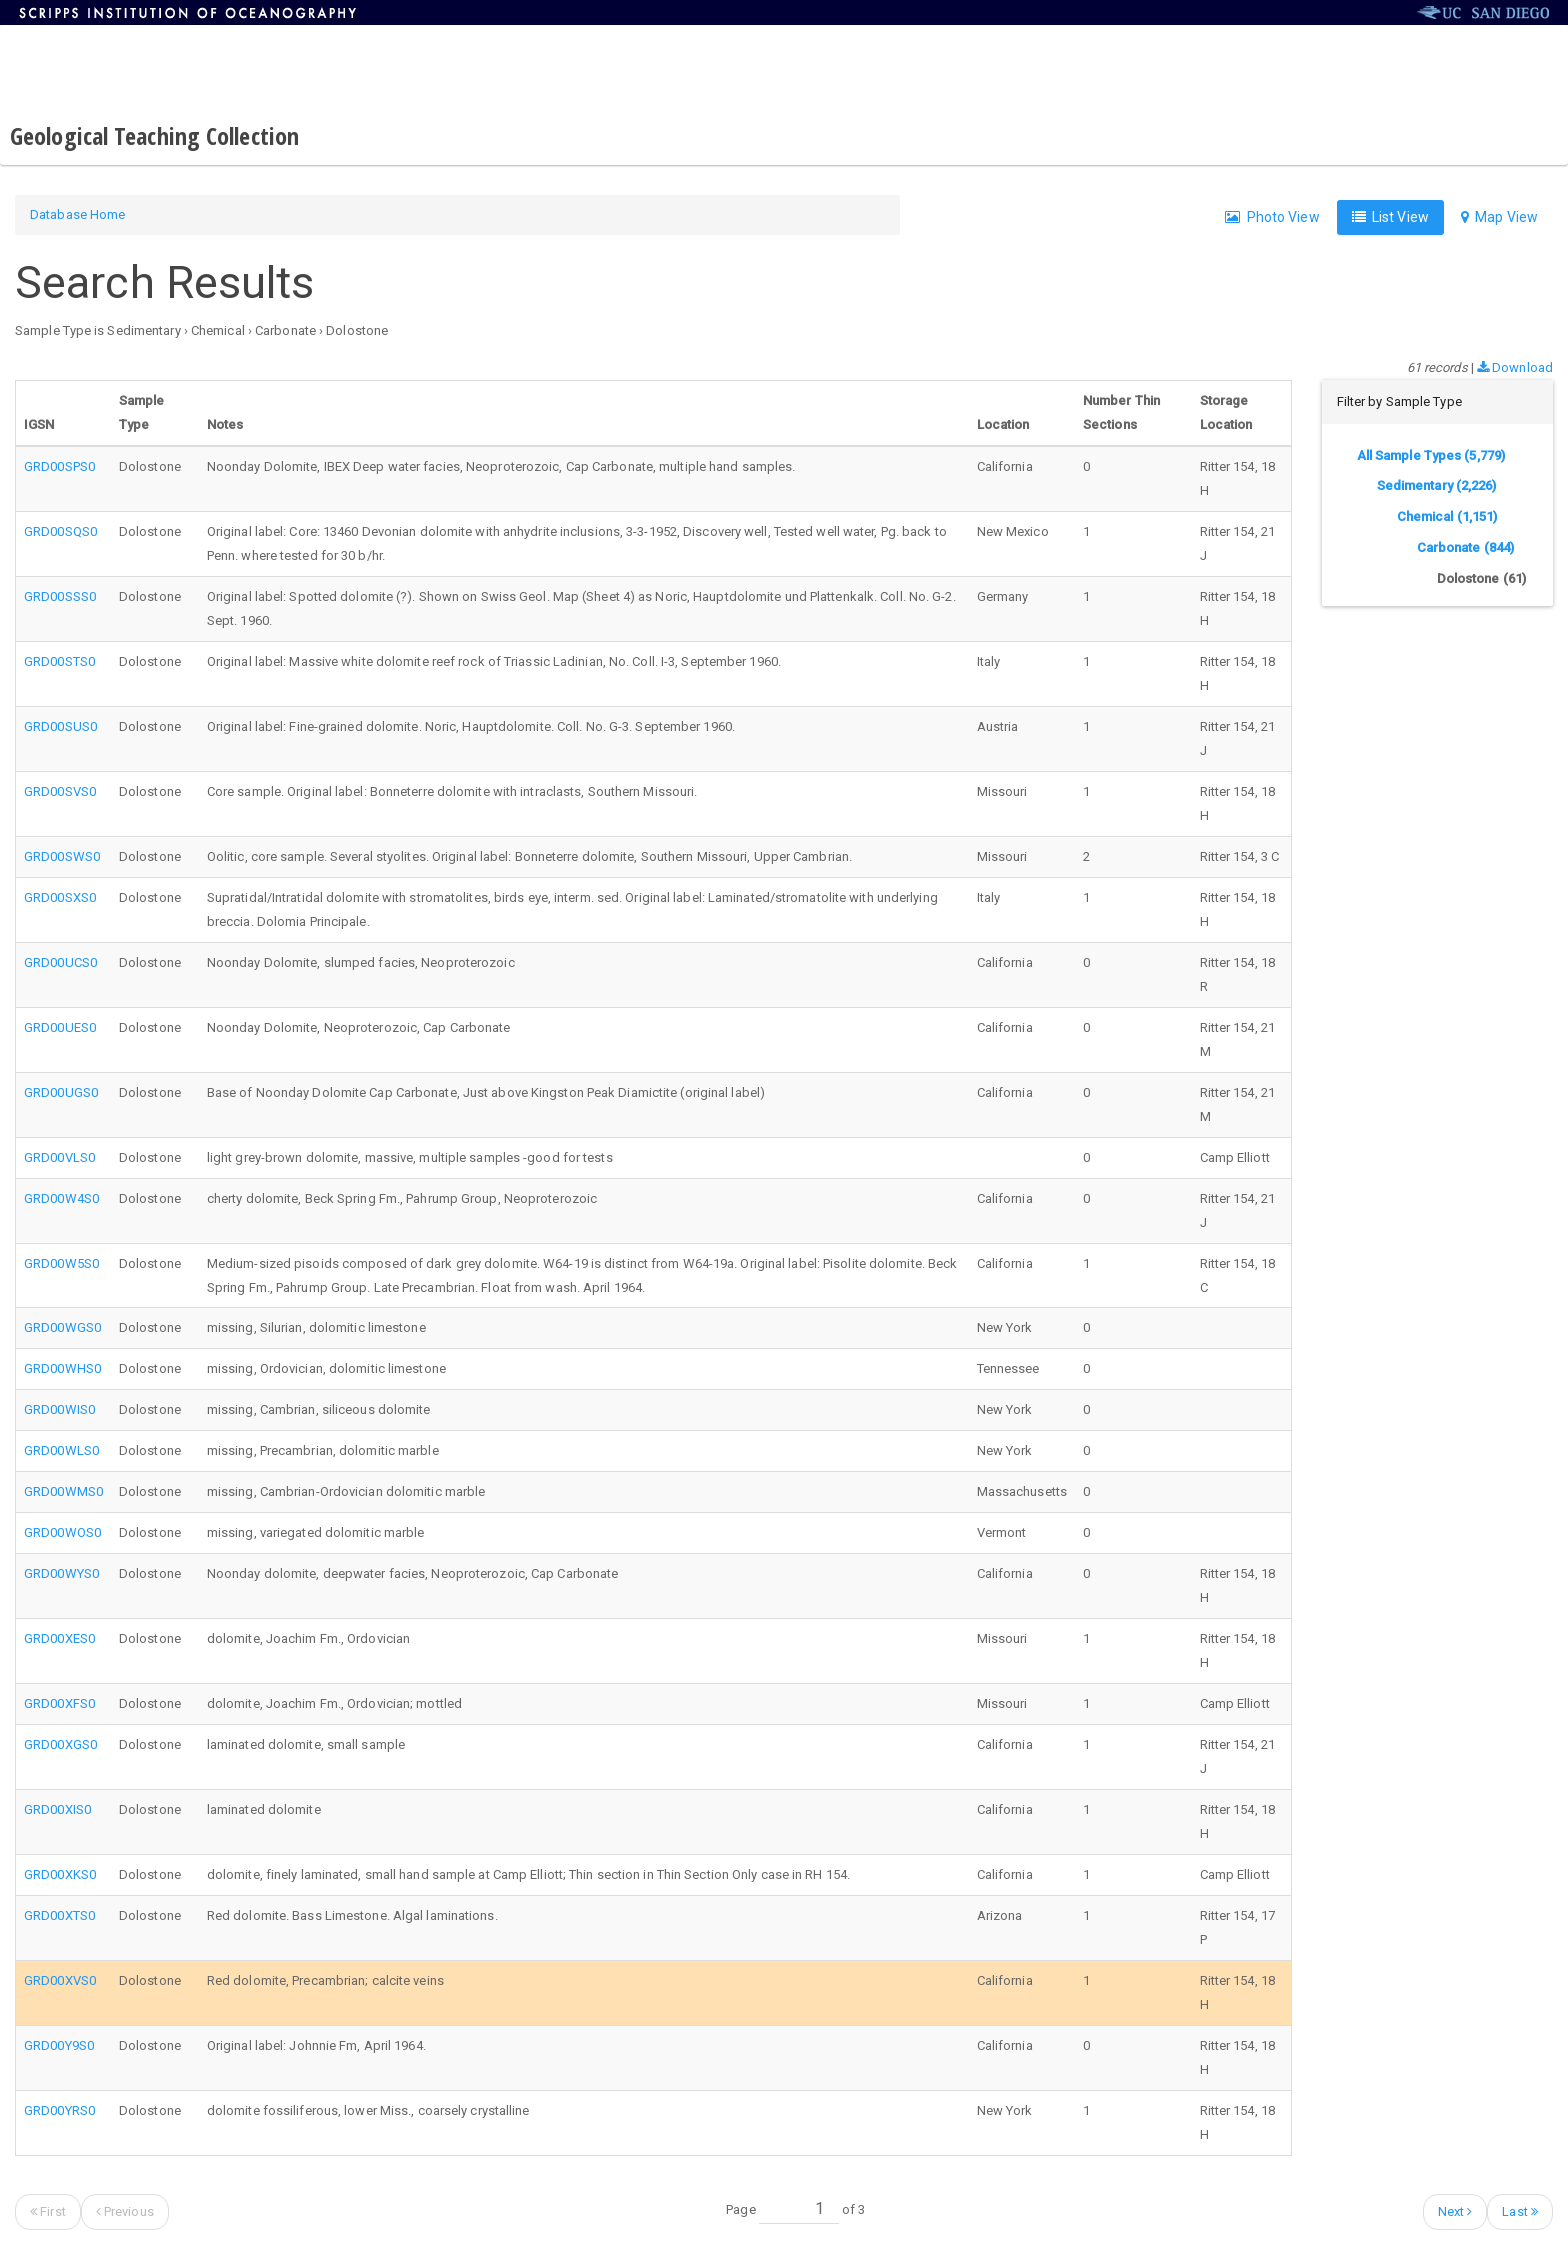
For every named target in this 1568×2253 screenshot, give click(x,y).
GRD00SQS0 (60, 531)
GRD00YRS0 (59, 2110)
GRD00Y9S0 (59, 2045)
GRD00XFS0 (59, 1703)
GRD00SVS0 (60, 791)
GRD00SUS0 (60, 726)
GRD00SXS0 (60, 897)
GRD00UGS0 (61, 1092)
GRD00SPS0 (59, 466)
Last (1520, 2211)
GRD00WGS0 (62, 1327)
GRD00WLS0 (61, 1450)
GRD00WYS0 (61, 1573)
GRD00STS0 (59, 661)
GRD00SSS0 (60, 596)
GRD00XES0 (59, 1638)
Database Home (77, 214)
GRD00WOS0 (62, 1532)
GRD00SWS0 (62, 856)
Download (1515, 367)
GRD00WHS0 (62, 1368)
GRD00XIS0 (57, 1809)
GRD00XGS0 (60, 1744)
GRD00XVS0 (60, 1980)
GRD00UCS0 (60, 962)
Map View (1499, 217)
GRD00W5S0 (61, 1263)
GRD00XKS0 (60, 1874)
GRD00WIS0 (59, 1409)
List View (1390, 217)
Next (1455, 2211)
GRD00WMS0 (63, 1491)
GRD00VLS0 (59, 1157)
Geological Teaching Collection (154, 135)
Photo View (1272, 217)
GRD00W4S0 (61, 1198)
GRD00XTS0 (59, 1915)
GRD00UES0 (60, 1027)
